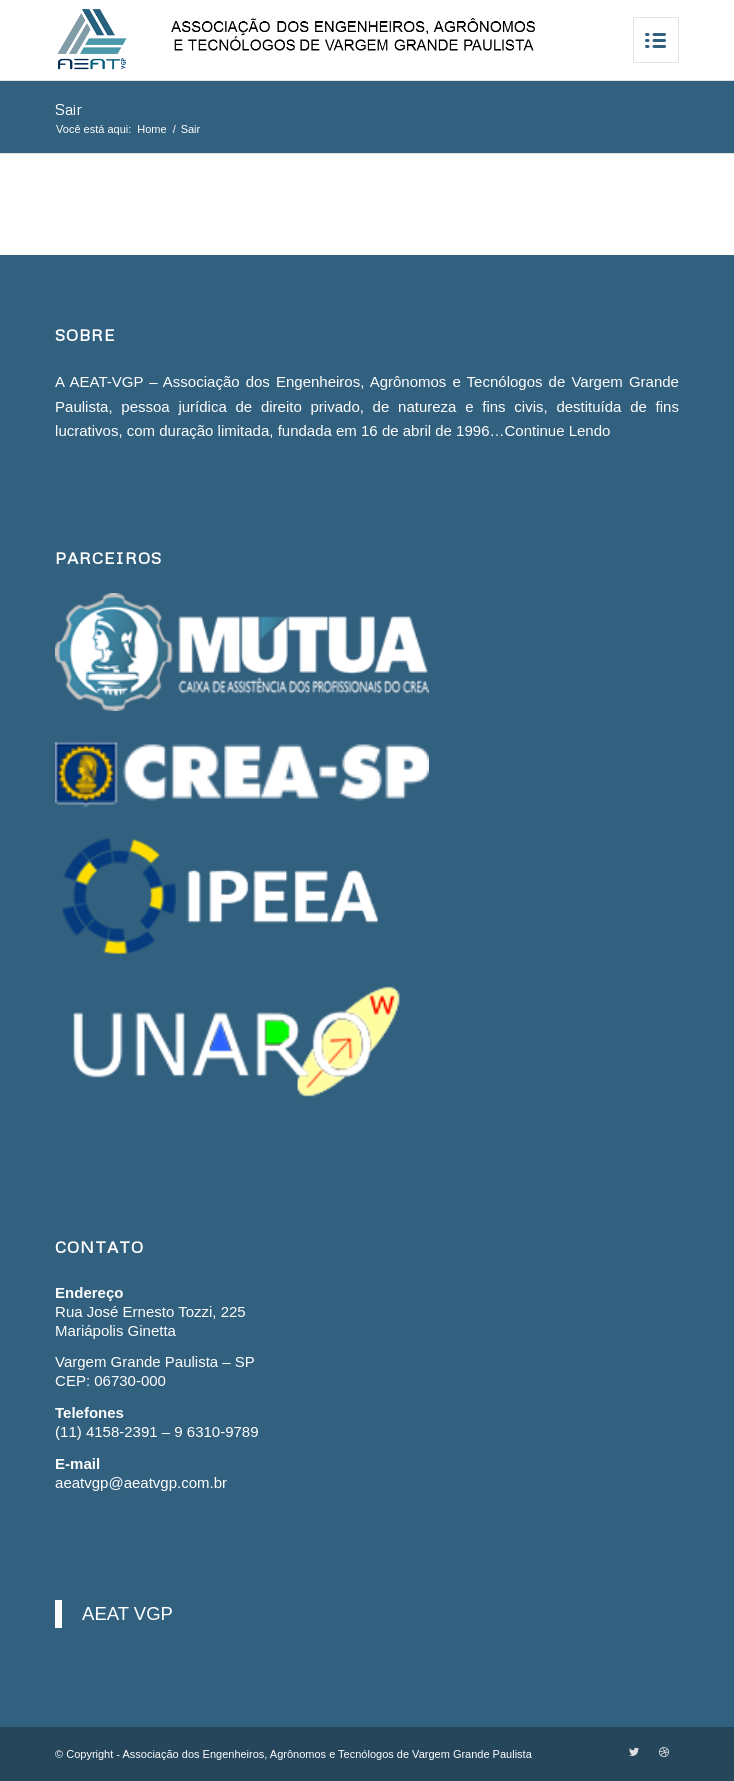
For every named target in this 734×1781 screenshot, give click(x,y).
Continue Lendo (557, 430)
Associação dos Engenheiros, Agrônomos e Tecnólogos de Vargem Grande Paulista (326, 1754)
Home (151, 129)
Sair (68, 109)
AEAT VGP (127, 1613)
